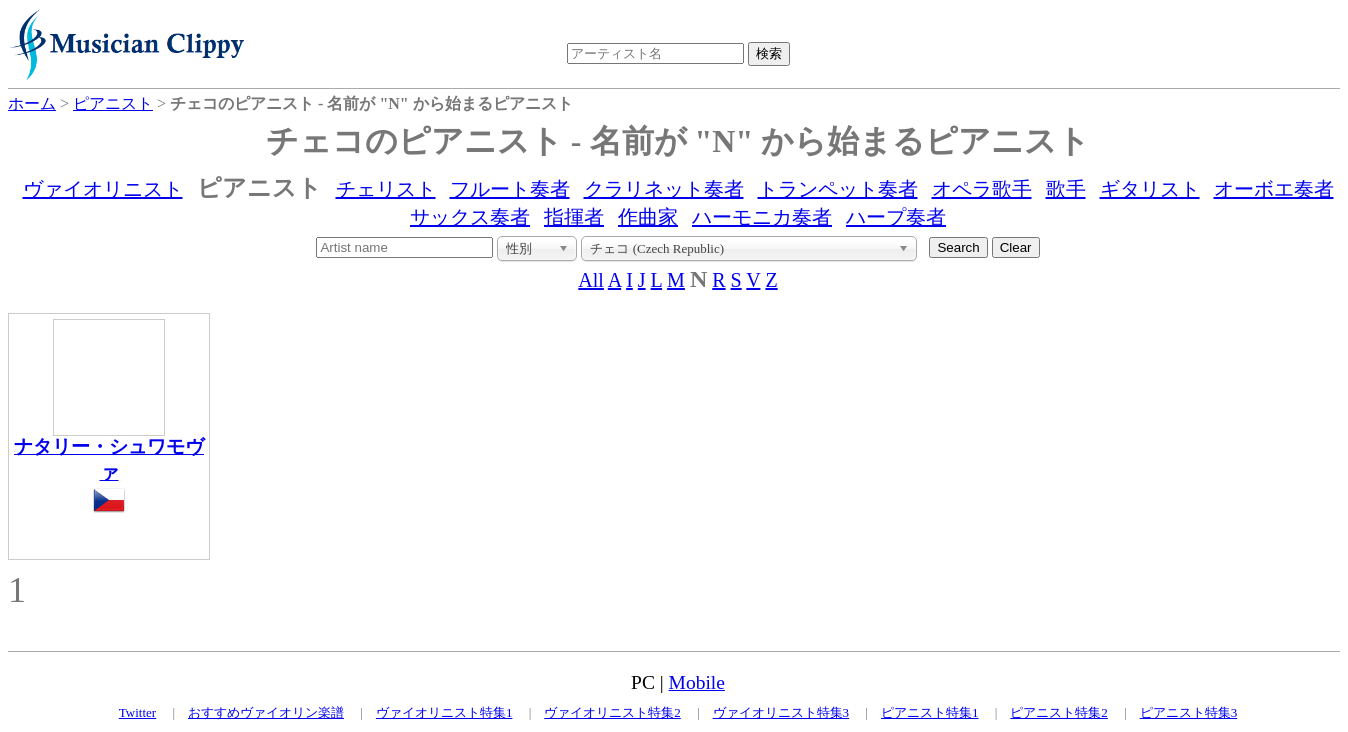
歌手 (1066, 189)
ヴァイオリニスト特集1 (444, 712)
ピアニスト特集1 (930, 712)
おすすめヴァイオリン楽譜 (266, 712)
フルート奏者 (510, 189)
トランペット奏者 (838, 189)
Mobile (697, 682)
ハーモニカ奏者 (762, 217)
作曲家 (648, 217)
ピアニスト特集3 (1189, 712)
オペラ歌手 (982, 189)
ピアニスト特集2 (1059, 712)
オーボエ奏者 (1274, 189)
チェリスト (386, 189)
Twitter (137, 712)
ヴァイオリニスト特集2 (612, 712)
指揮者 (574, 217)
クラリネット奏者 (664, 189)
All (591, 280)
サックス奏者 (470, 217)
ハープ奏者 (896, 217)
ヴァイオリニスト (103, 189)
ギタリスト (1150, 189)
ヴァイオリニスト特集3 (781, 712)
